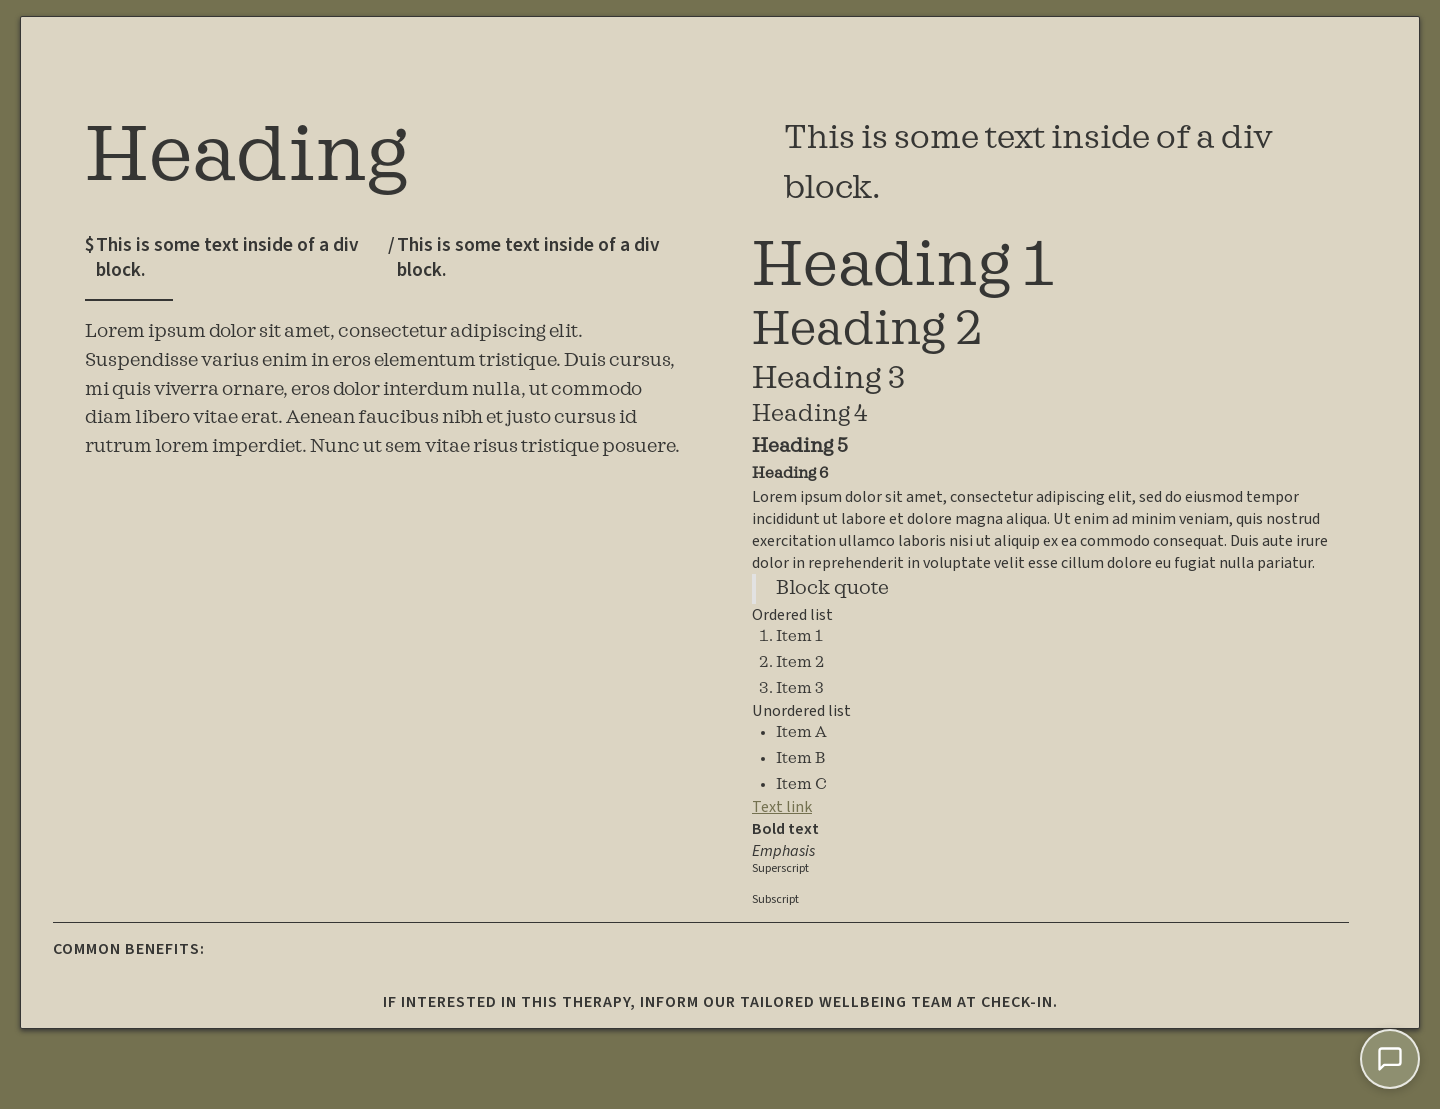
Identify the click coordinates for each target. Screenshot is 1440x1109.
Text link (782, 807)
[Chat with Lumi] (1390, 1059)
